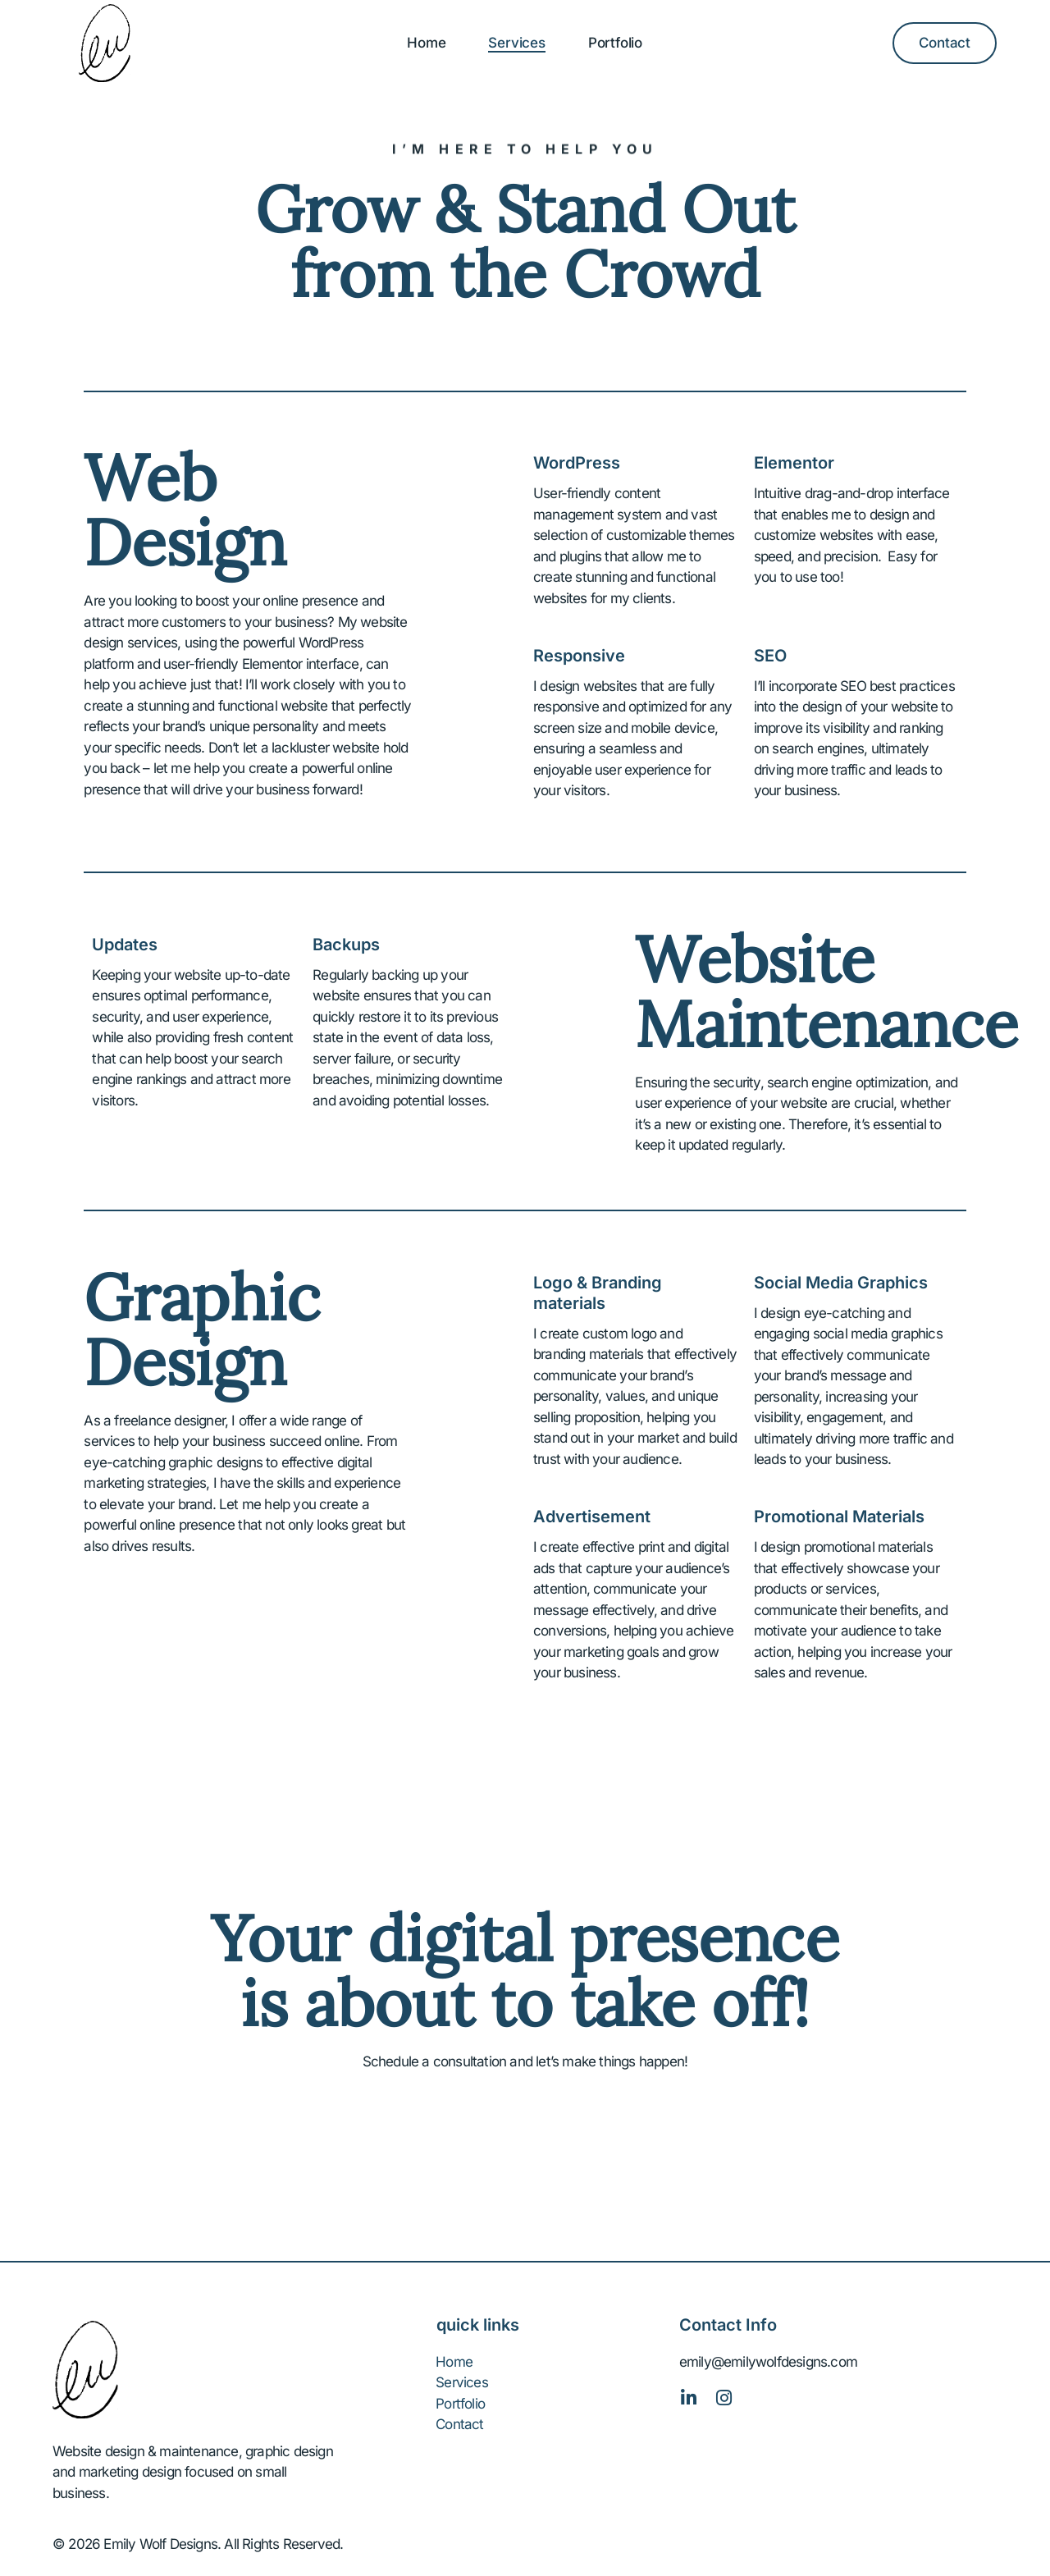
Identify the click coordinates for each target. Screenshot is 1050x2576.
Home (426, 42)
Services (516, 42)
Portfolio (615, 42)
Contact (459, 2424)
